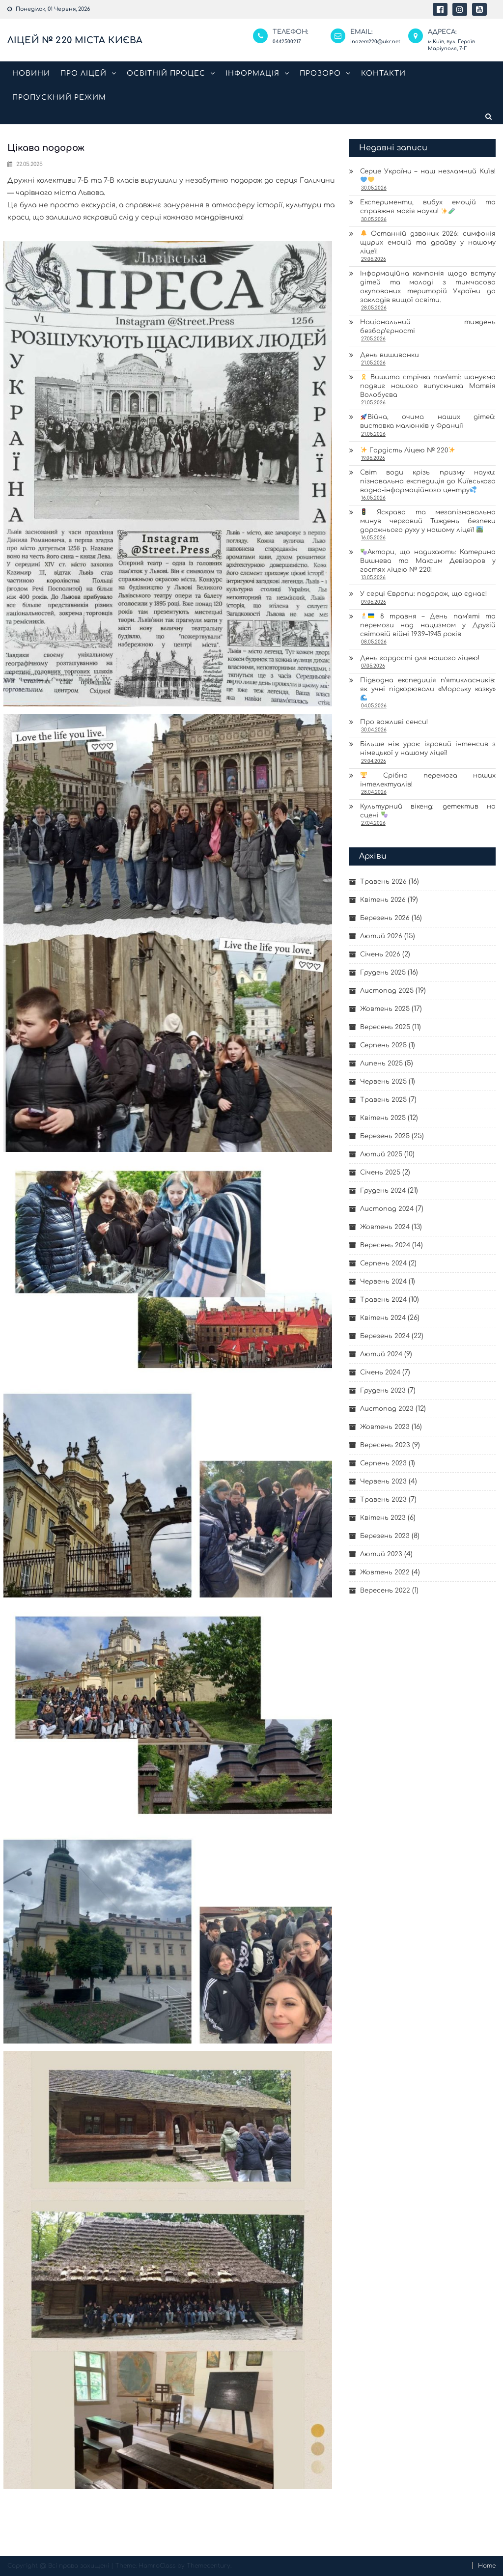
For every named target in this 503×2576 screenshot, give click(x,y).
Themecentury (208, 2565)
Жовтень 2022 (385, 1572)
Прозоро (320, 73)
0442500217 (287, 41)
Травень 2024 (383, 1299)
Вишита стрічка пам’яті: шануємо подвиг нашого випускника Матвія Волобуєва (428, 386)
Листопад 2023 (387, 1408)
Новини (31, 73)
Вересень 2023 (385, 1445)
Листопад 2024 (387, 1208)
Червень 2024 (383, 1281)
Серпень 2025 (383, 1045)
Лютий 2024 (381, 1354)
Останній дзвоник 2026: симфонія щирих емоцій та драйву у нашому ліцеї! (428, 242)
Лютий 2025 (381, 1154)
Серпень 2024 (383, 1263)
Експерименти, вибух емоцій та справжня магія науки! (428, 207)
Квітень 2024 (383, 1318)
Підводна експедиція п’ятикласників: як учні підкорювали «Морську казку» (428, 688)
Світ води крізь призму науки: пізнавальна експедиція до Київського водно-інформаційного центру (428, 481)
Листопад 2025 (387, 990)
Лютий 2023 (381, 1554)
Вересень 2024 (385, 1245)
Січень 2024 (380, 1372)
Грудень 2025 (383, 972)
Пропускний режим (59, 97)
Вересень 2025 (385, 1027)
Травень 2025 (383, 1099)
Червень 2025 (383, 1081)
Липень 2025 (381, 1063)
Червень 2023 (383, 1481)
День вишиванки (389, 355)
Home (487, 2565)
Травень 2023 (383, 1499)
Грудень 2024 (383, 1190)
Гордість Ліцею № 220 (408, 450)
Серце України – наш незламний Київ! (428, 175)
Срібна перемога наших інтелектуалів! (428, 780)
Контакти (383, 73)
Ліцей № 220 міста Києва (74, 40)
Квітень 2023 (383, 1517)
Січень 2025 (380, 1172)
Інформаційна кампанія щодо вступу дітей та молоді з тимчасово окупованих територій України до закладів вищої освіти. (428, 287)
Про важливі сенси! (394, 722)
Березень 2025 (385, 1136)
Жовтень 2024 (385, 1227)
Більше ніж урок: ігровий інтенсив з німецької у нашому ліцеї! (428, 748)
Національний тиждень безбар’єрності (428, 327)
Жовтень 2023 (385, 1427)
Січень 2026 (380, 954)
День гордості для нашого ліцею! (419, 658)
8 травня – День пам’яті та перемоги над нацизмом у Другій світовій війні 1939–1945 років (428, 625)
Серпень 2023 (383, 1463)
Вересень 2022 (385, 1590)
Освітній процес (166, 73)
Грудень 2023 (383, 1390)
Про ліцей (83, 73)
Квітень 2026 (383, 899)
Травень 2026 (383, 881)
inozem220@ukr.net (375, 41)
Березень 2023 (385, 1536)
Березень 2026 (385, 918)
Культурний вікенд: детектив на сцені (428, 811)
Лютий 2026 (381, 936)
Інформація (252, 73)
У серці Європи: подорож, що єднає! (423, 593)
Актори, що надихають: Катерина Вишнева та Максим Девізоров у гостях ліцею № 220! (428, 561)
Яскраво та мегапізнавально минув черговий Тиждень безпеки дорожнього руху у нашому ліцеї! (428, 520)
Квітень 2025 (383, 1118)
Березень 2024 (385, 1336)
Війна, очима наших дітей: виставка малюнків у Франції (428, 422)
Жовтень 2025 (385, 1009)
